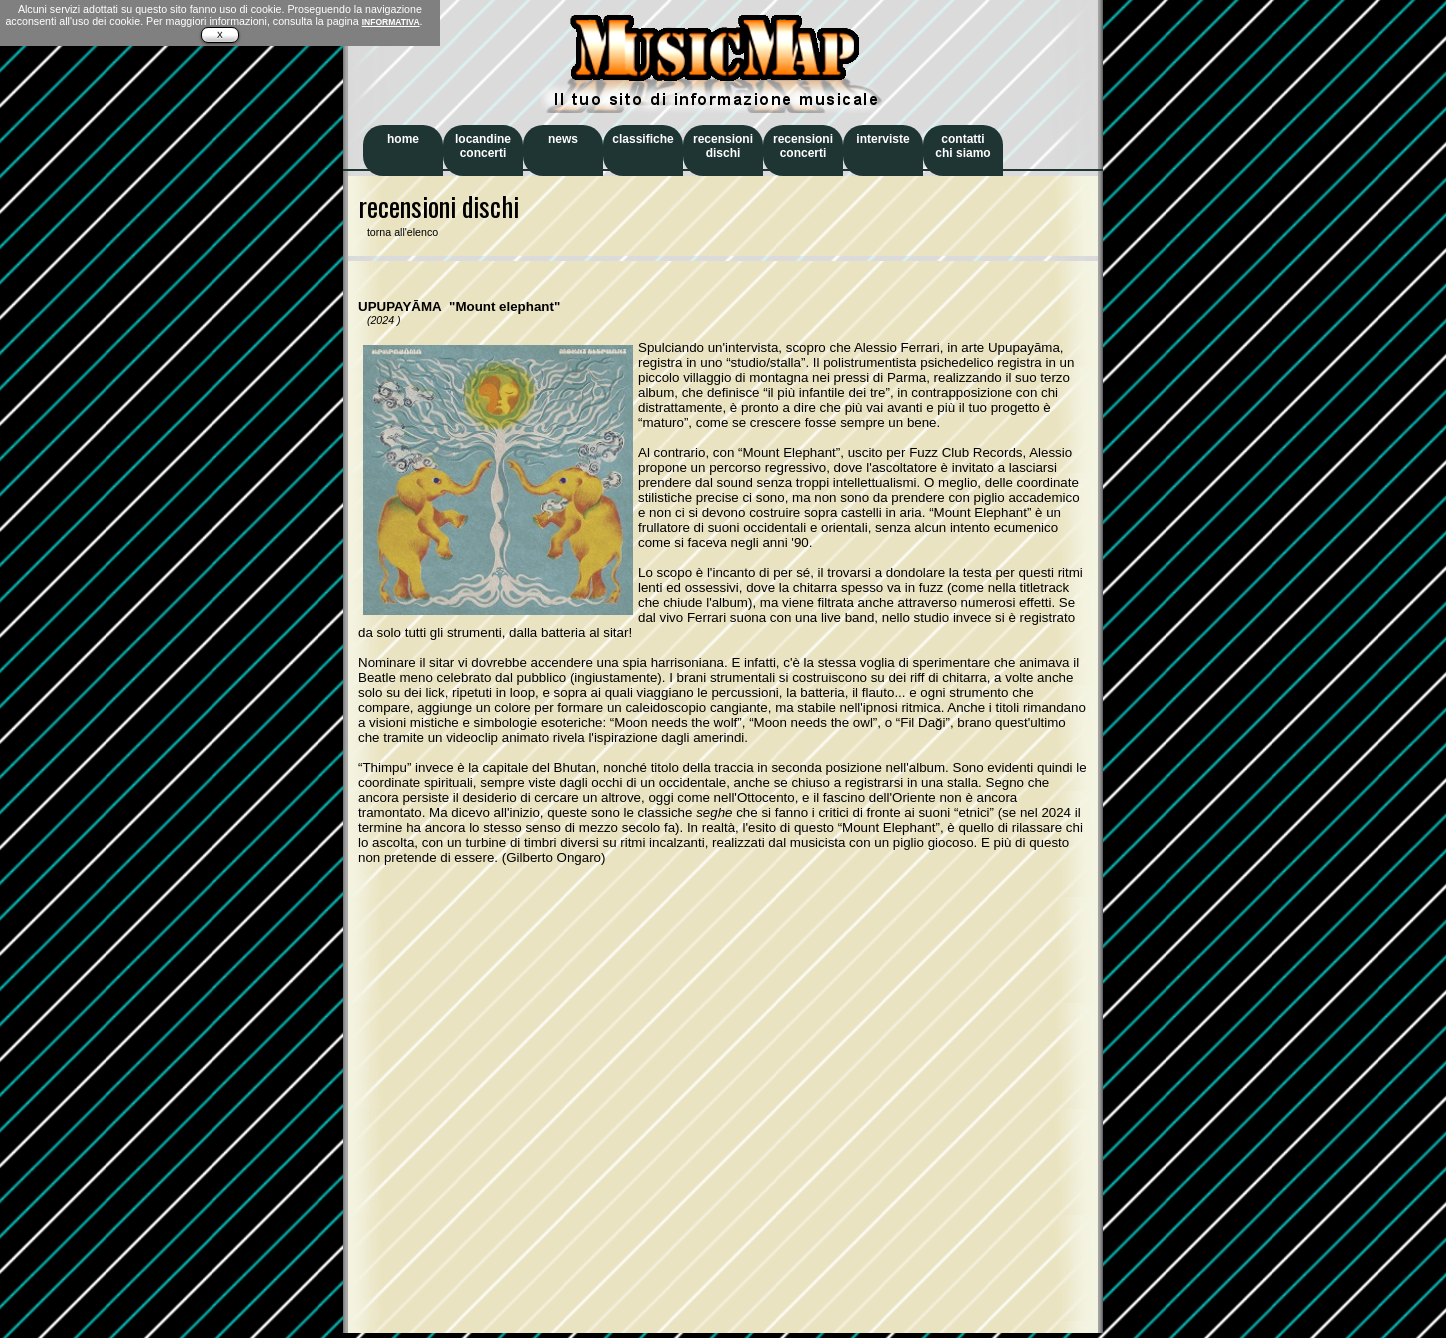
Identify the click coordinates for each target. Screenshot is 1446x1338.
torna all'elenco (398, 232)
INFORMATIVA (391, 22)
